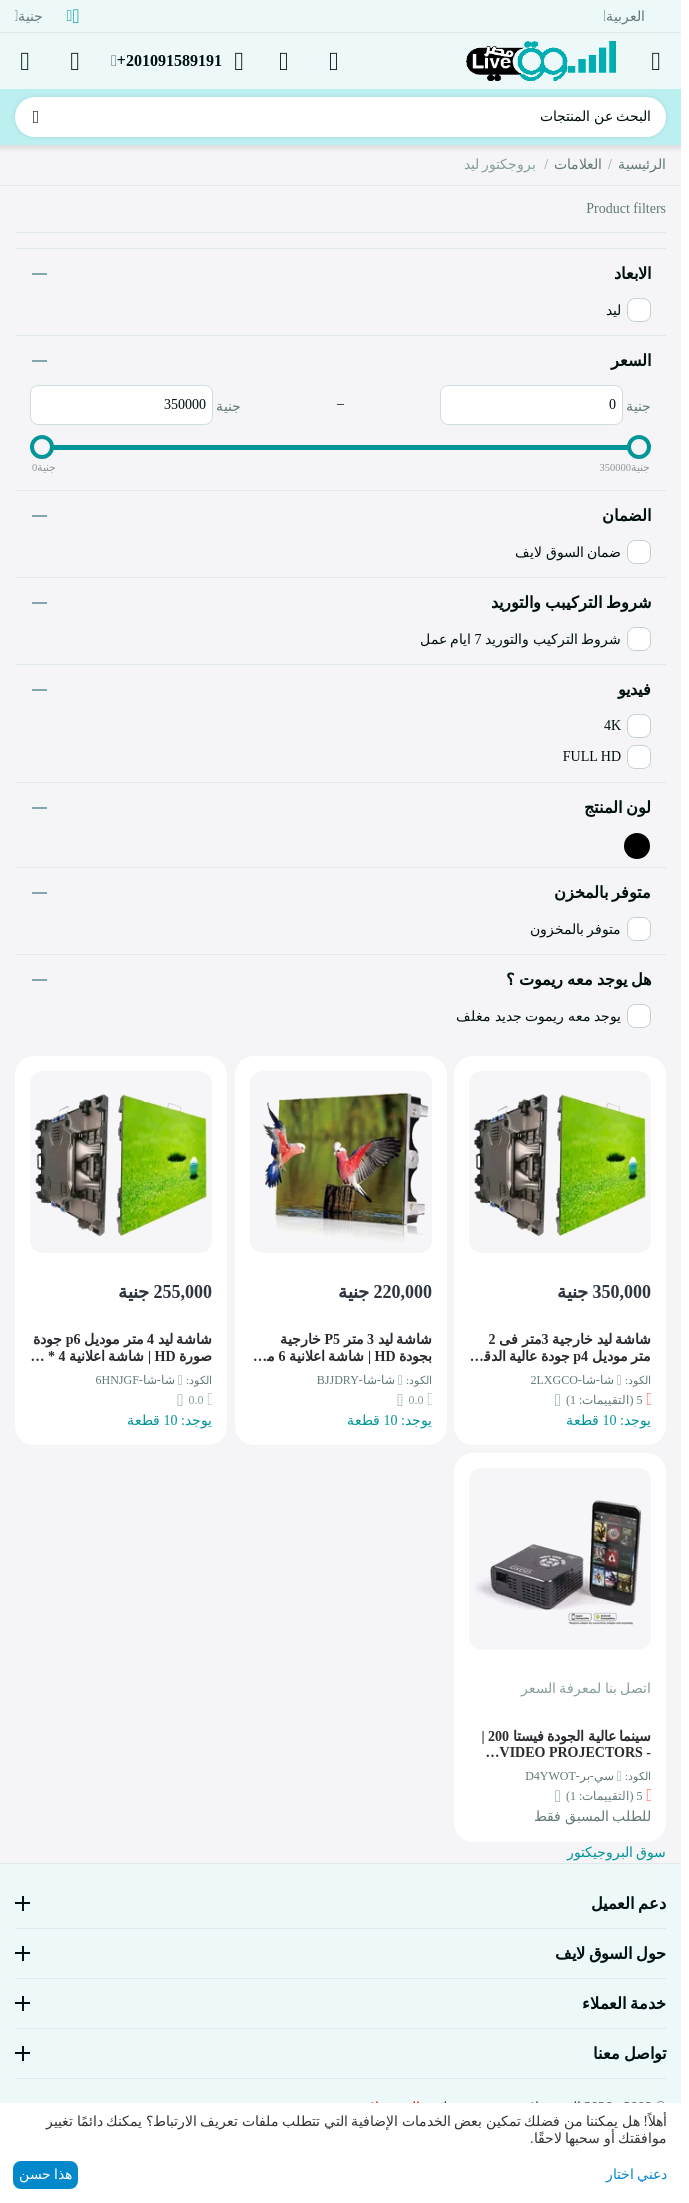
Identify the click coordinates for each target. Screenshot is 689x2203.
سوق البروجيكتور (617, 1852)
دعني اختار (637, 2174)
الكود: (638, 1380)
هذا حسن (46, 2174)
